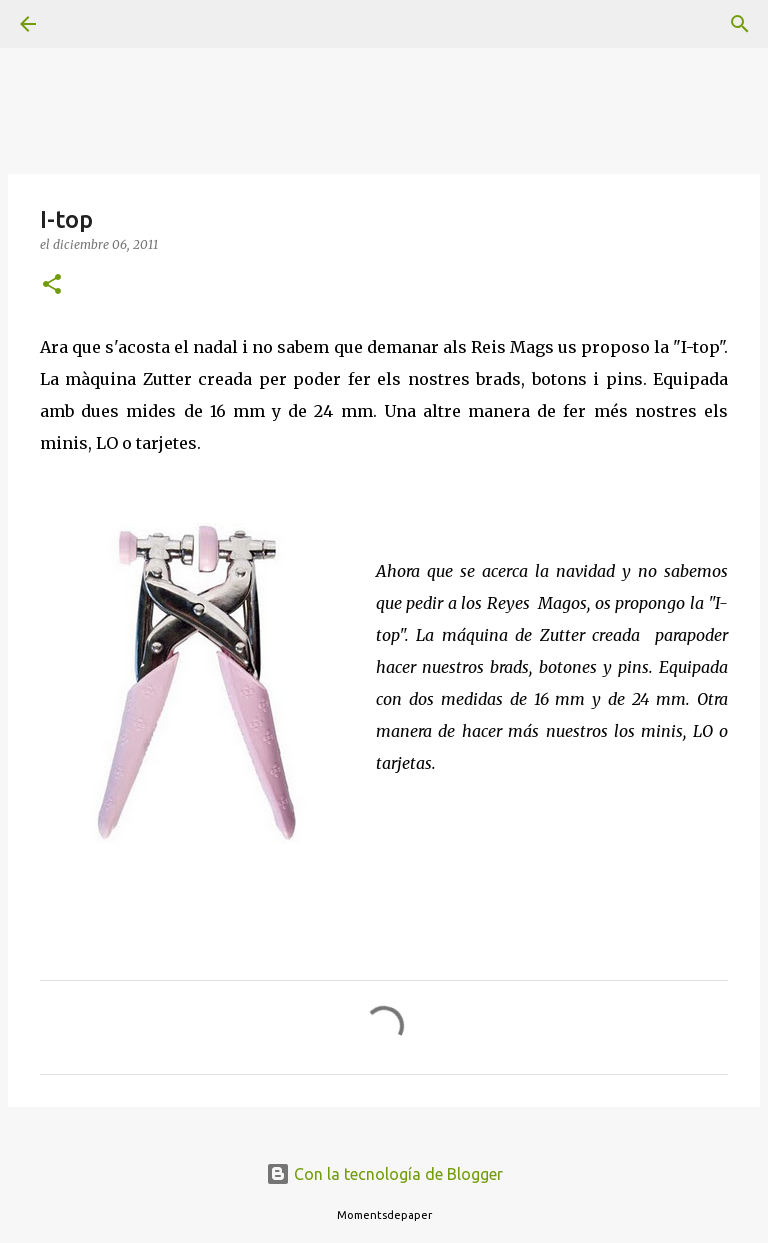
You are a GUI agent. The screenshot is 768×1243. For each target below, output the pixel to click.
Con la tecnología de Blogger (384, 1174)
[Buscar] (84, 24)
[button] (52, 285)
